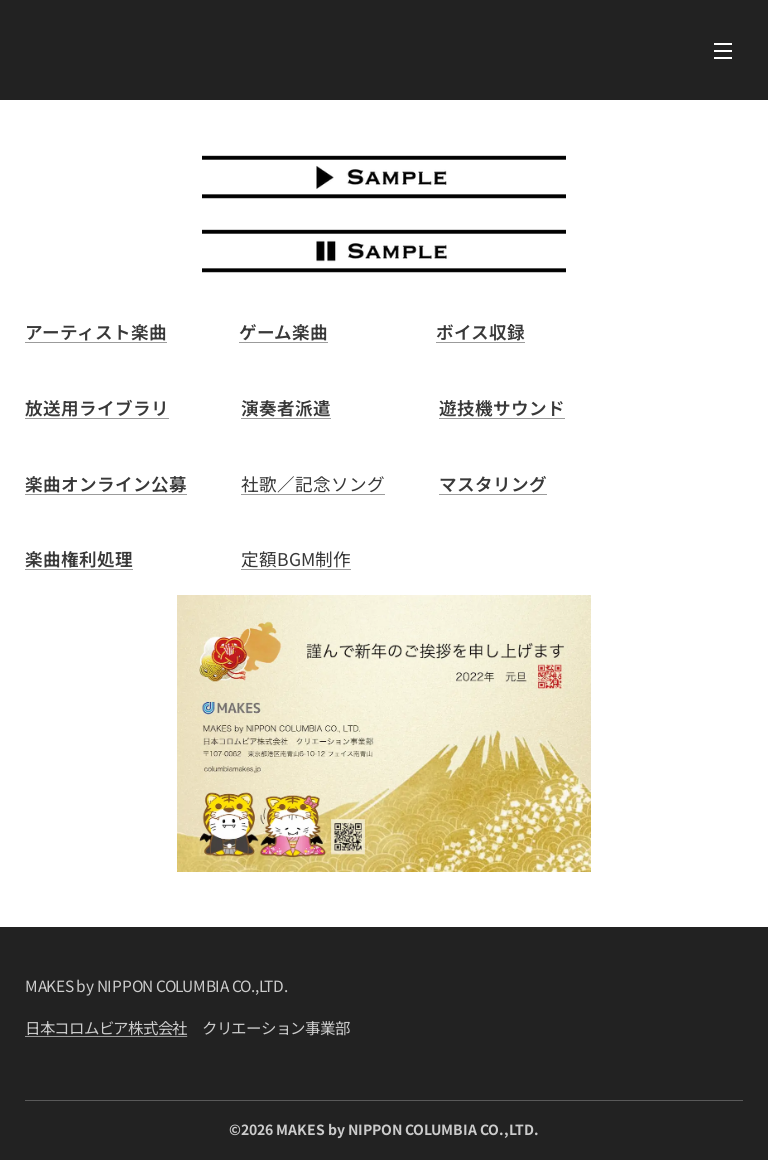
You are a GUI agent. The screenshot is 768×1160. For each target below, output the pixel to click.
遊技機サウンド (502, 407)
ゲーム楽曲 (283, 331)
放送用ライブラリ (97, 407)
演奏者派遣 (286, 407)
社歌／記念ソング (313, 483)
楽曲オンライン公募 (106, 483)
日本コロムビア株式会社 (106, 1028)
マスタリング (493, 483)
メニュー (723, 51)
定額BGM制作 (296, 558)
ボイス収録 (480, 331)
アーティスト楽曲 (96, 331)
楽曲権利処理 (79, 558)
